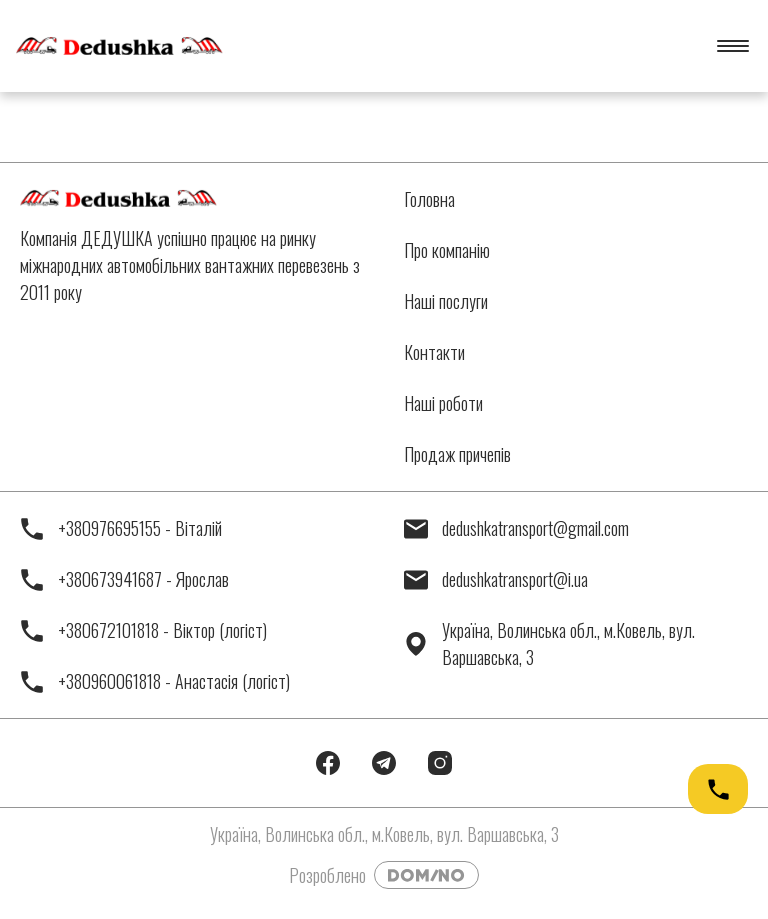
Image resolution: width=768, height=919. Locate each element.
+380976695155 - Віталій (121, 528)
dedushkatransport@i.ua (496, 579)
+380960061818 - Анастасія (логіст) (155, 681)
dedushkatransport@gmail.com (516, 528)
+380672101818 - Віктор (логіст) (143, 630)
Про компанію (447, 250)
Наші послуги (446, 301)
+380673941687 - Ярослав (124, 579)
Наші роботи (443, 403)
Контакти (434, 352)
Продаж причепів (457, 454)
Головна (429, 199)
